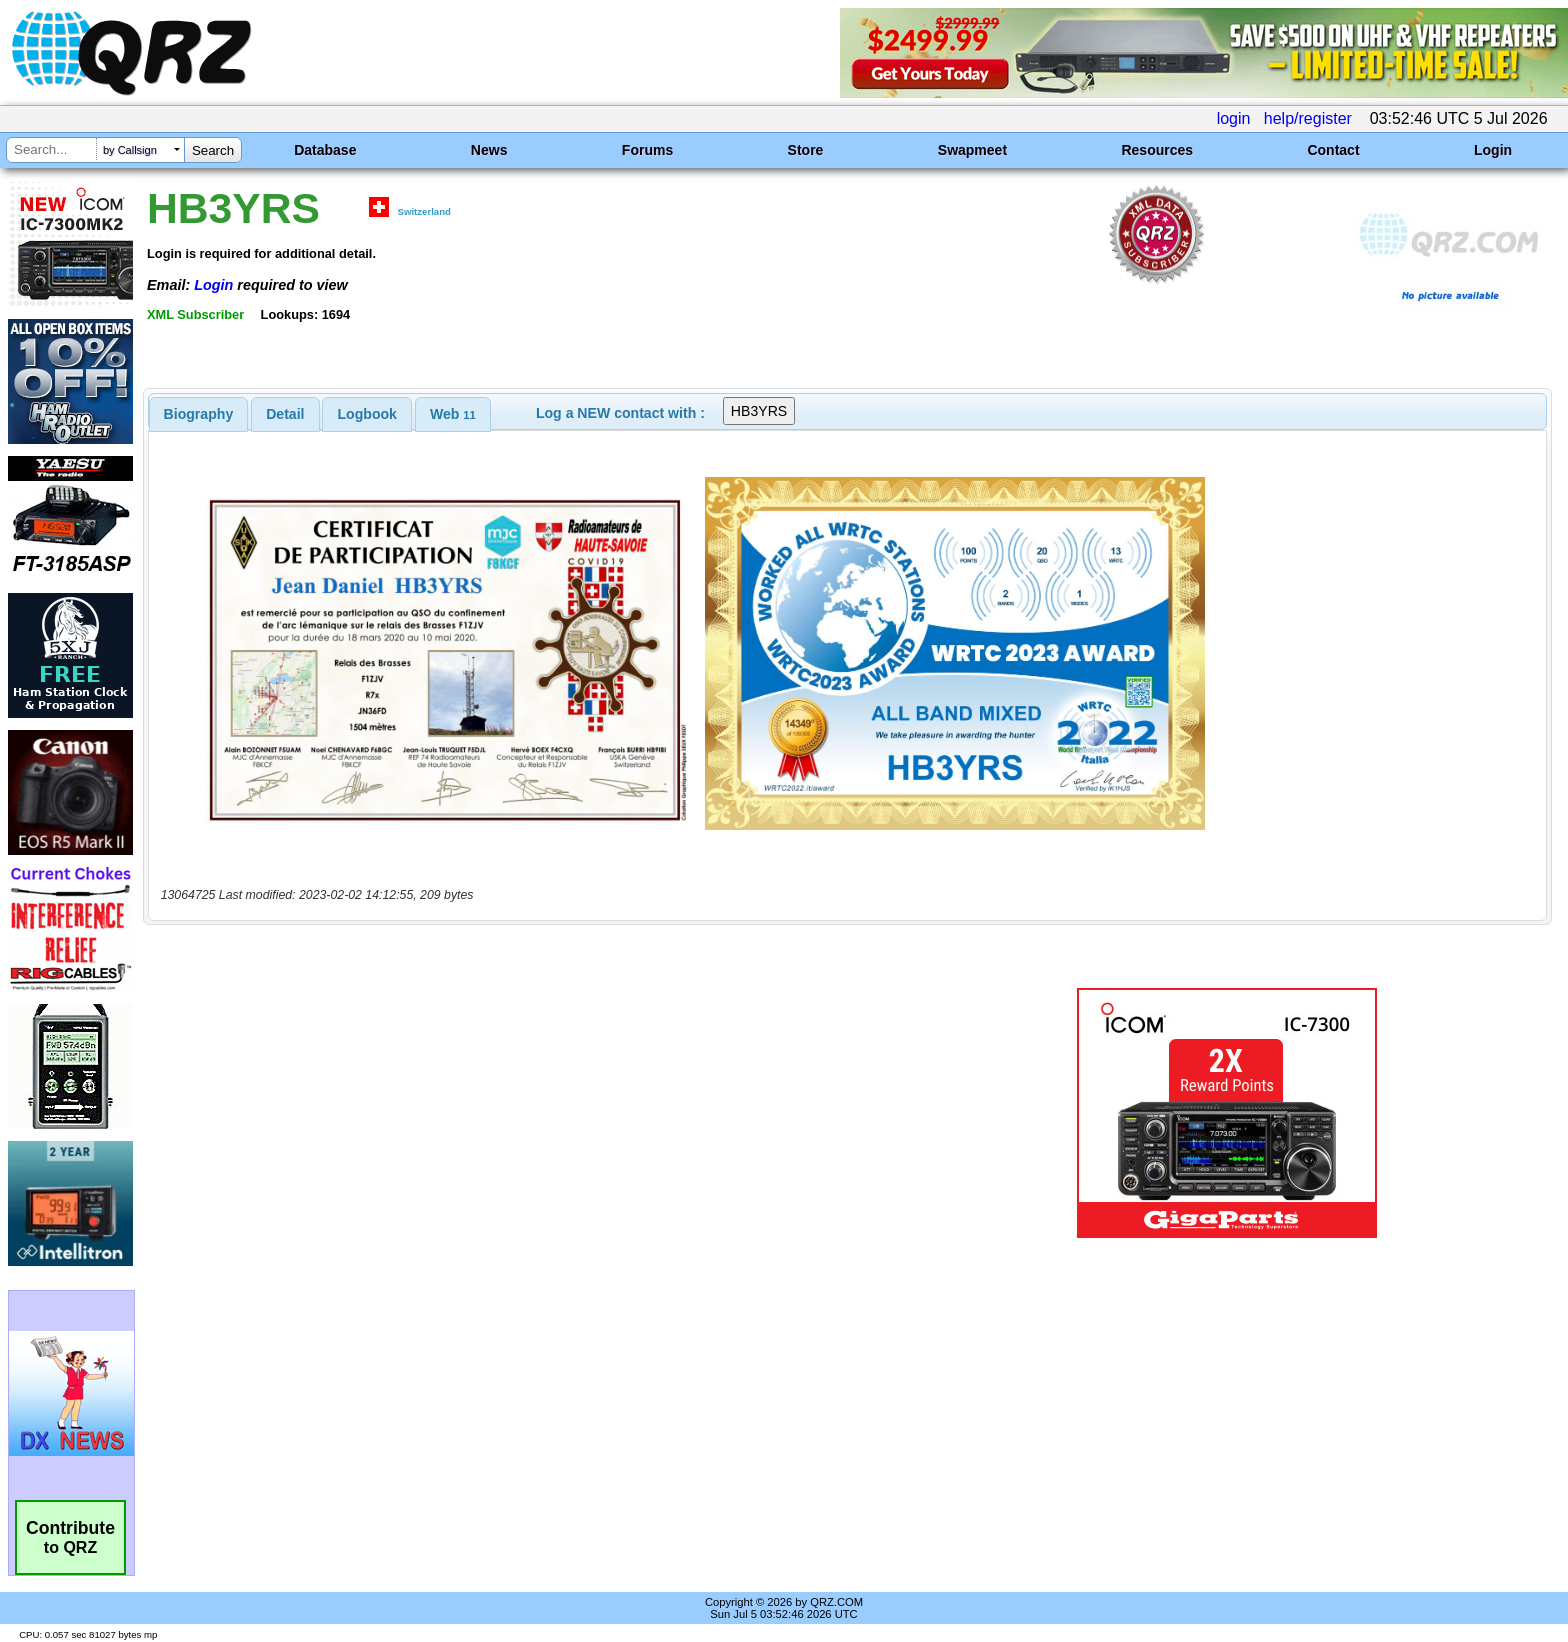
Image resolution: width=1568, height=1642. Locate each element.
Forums (647, 150)
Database (325, 150)
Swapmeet (972, 150)
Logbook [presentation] (367, 414)
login (1234, 118)
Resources (1157, 150)
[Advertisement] (539, 1113)
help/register (1308, 118)
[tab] (199, 414)
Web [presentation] (453, 414)
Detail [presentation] (285, 414)
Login (1493, 150)
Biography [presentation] (199, 414)
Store (806, 150)
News (489, 150)
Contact (1333, 150)
